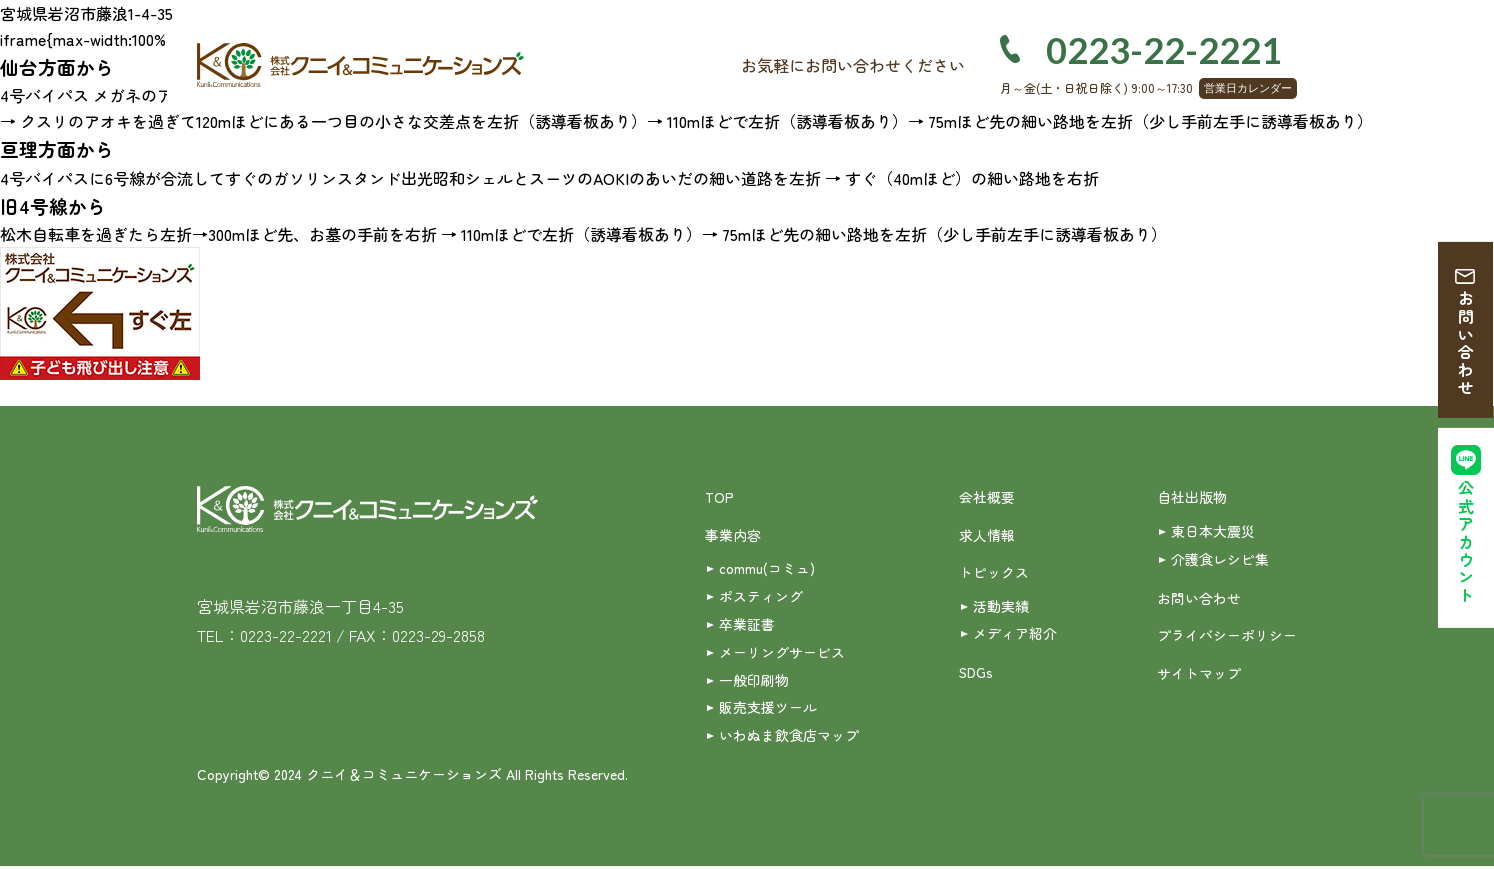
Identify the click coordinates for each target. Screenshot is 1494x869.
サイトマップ (1199, 674)
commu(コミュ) (767, 569)
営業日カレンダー (1248, 88)
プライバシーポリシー (1227, 636)
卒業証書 (747, 625)
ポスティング (761, 597)
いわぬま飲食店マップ (789, 738)
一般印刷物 (754, 681)
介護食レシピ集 (1220, 559)
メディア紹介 (1015, 635)
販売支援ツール (768, 710)
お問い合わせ (1466, 345)
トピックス (994, 573)
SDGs (976, 674)
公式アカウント (1466, 544)
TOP (719, 497)
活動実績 (1001, 606)
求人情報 (987, 535)
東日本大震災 (1213, 531)
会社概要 (987, 497)
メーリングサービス (782, 653)
